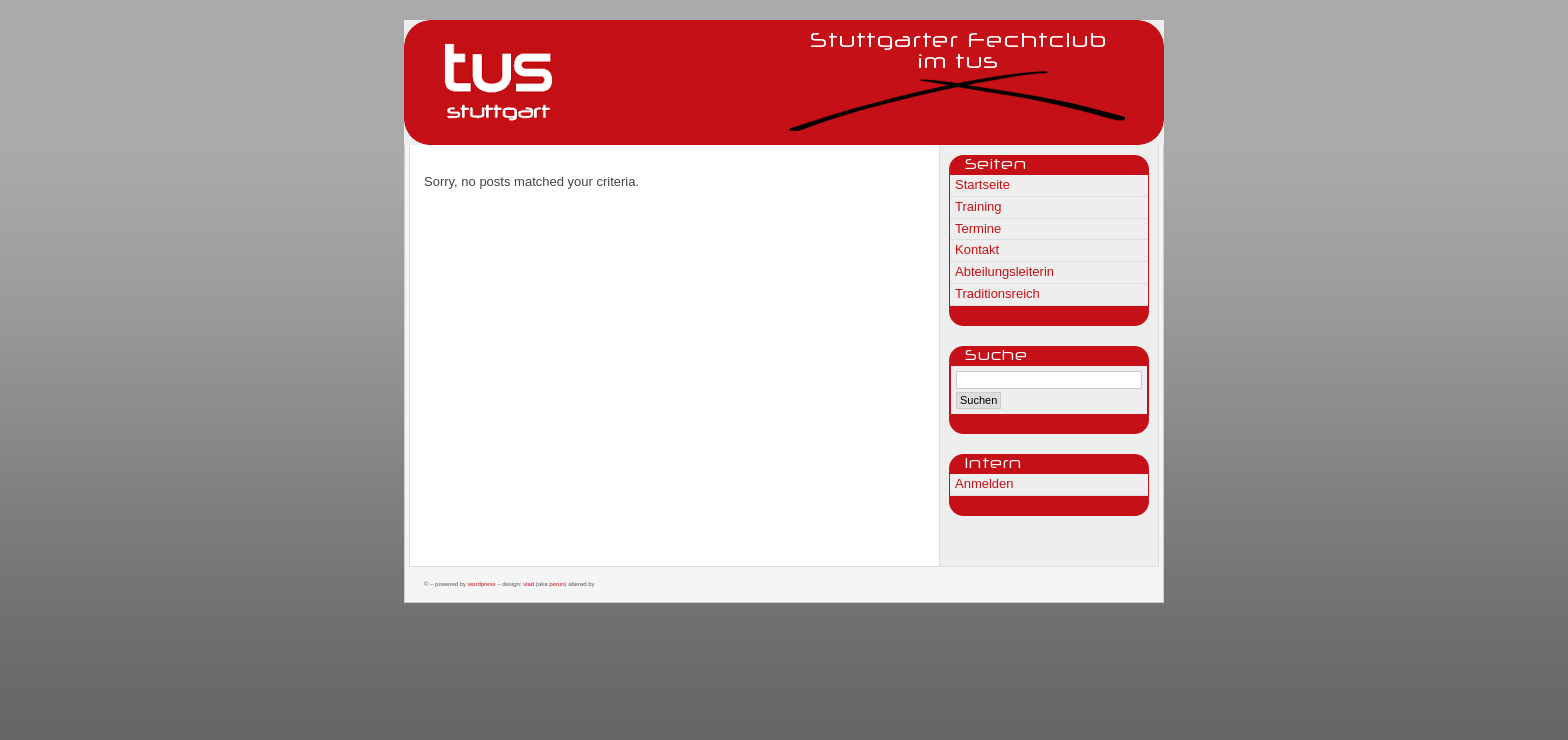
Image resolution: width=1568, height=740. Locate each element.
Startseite (982, 184)
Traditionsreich (997, 293)
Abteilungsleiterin (1004, 271)
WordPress (482, 584)
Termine (978, 228)
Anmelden (984, 483)
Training (978, 206)
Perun (556, 584)
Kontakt (977, 249)
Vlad (528, 584)
